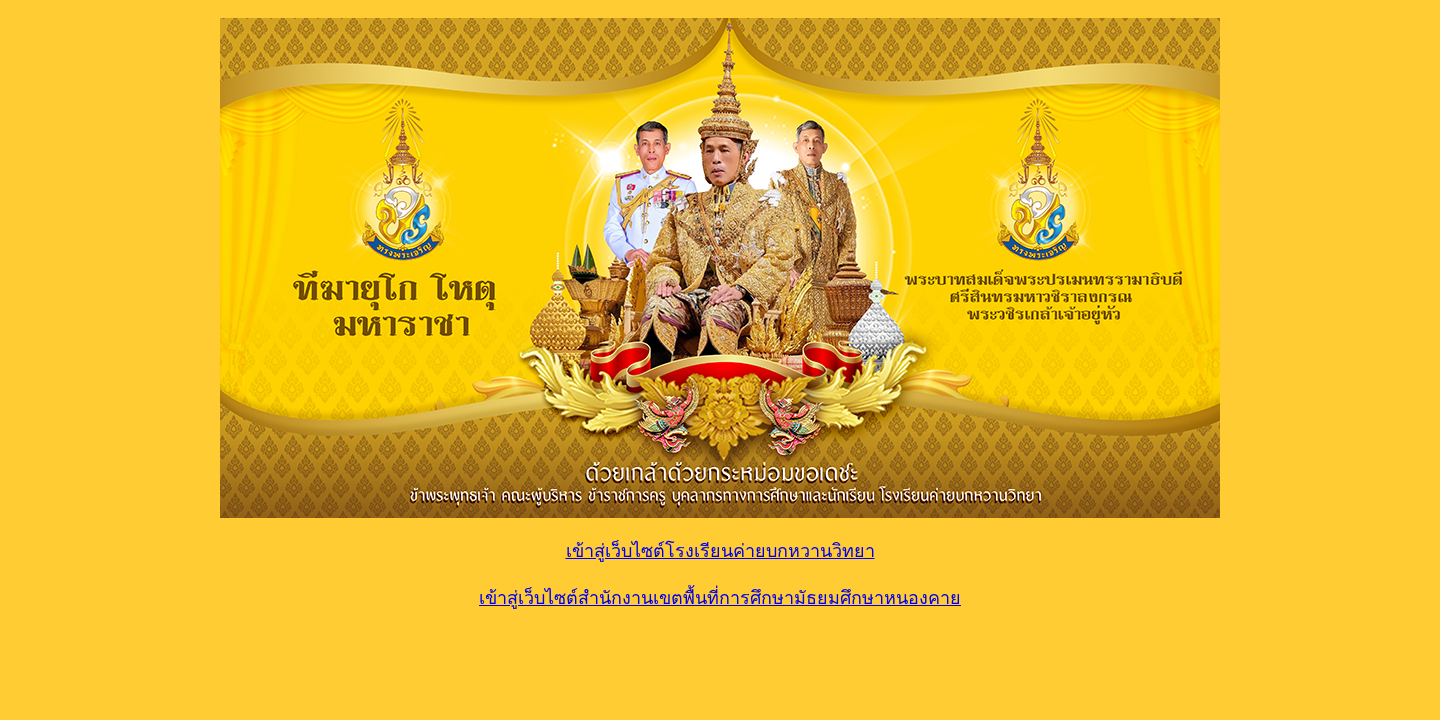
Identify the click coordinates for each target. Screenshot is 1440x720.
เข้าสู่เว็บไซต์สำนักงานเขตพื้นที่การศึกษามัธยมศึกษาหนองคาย (720, 598)
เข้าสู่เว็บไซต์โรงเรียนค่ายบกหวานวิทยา (720, 551)
